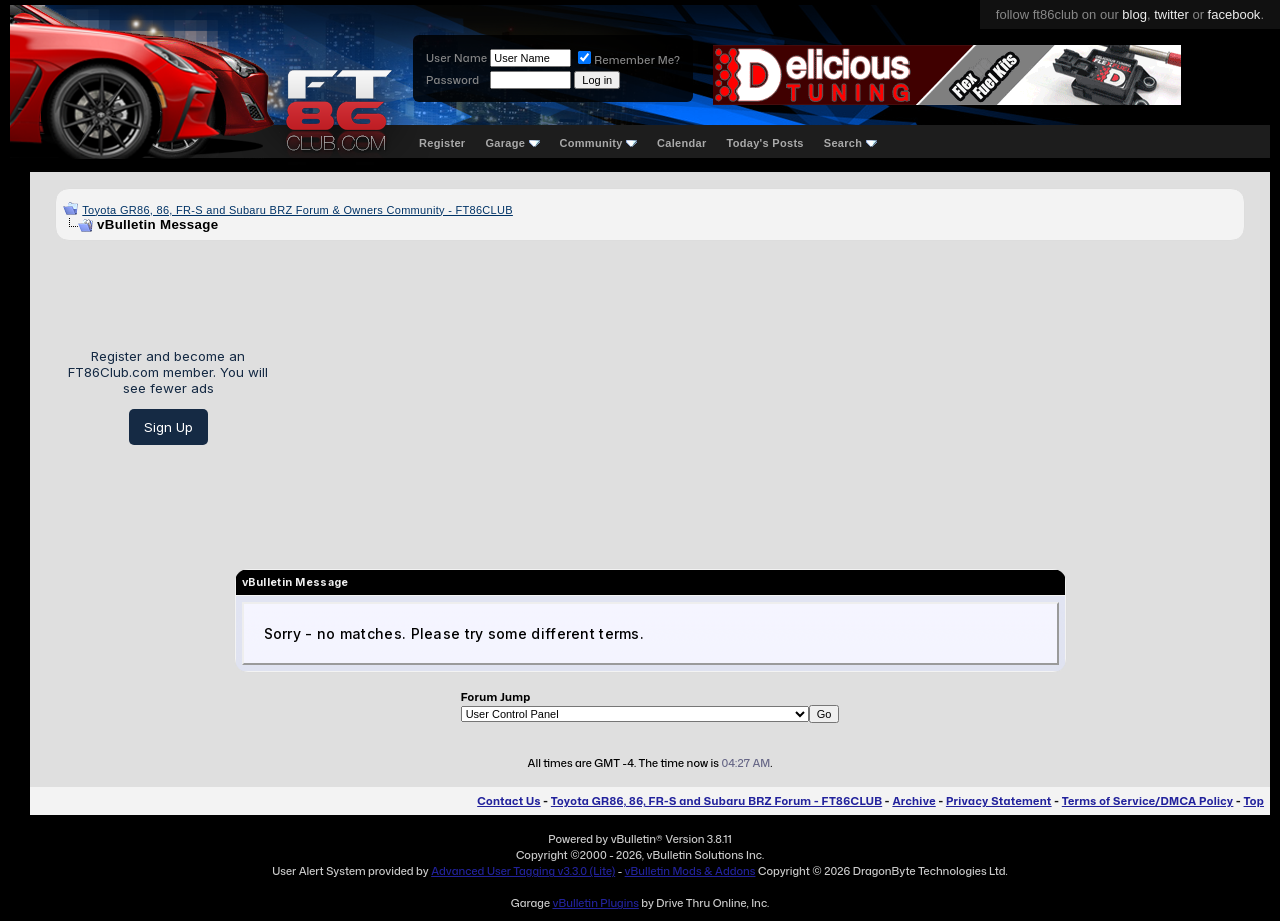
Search (850, 143)
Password (452, 80)
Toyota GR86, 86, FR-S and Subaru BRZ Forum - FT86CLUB (716, 801)
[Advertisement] (763, 397)
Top (1254, 801)
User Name (456, 58)
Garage (512, 143)
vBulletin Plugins (595, 903)
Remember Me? (629, 60)
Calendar (681, 143)
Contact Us (508, 801)
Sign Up (168, 427)
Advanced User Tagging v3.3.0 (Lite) (523, 871)
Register (442, 143)
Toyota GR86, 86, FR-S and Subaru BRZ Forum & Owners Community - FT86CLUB (297, 210)
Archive (913, 801)
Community (599, 143)
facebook (1234, 14)
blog (1134, 14)
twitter (1171, 14)
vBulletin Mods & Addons (690, 871)
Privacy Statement (999, 801)
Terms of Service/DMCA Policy (1148, 801)
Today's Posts (765, 143)
